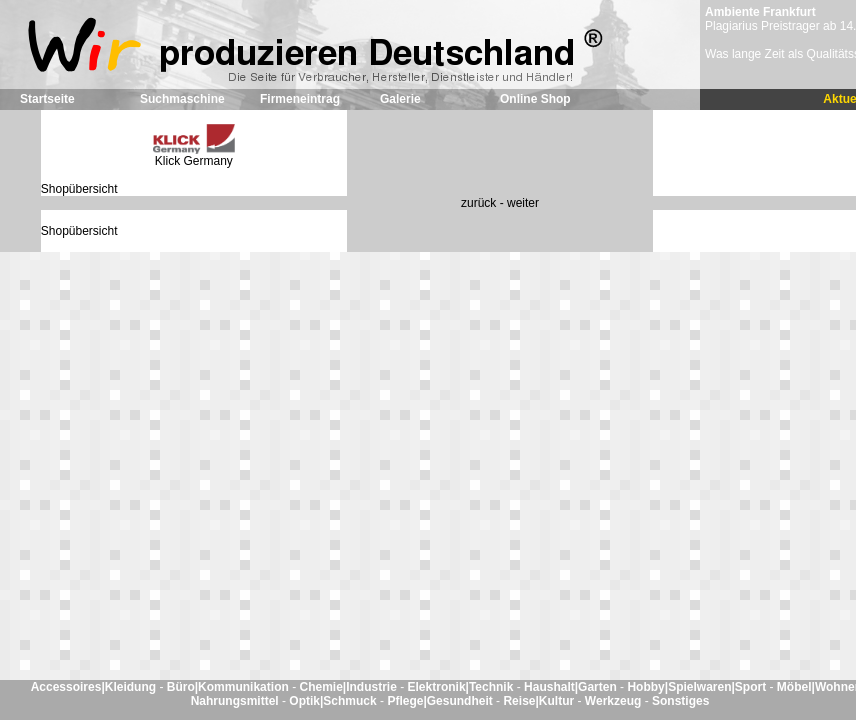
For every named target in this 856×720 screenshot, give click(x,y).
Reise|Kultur (540, 701)
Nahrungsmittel (236, 701)
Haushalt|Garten (572, 687)
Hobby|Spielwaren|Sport (698, 687)
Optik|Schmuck (334, 701)
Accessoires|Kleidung (95, 687)
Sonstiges (680, 701)
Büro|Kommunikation (229, 687)
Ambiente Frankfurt (760, 12)
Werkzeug (615, 701)
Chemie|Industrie (349, 687)
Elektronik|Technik (462, 687)
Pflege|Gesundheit (441, 701)
